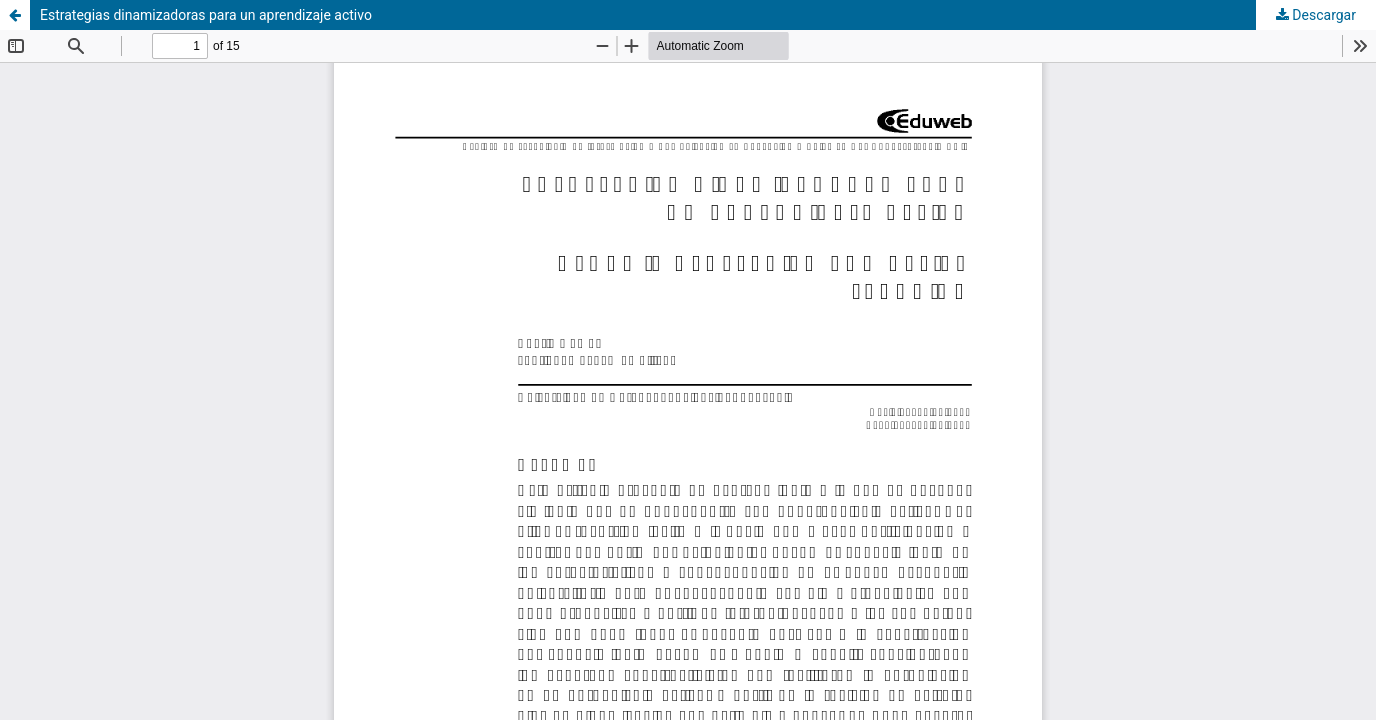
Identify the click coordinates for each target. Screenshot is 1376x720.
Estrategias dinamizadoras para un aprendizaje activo (206, 15)
